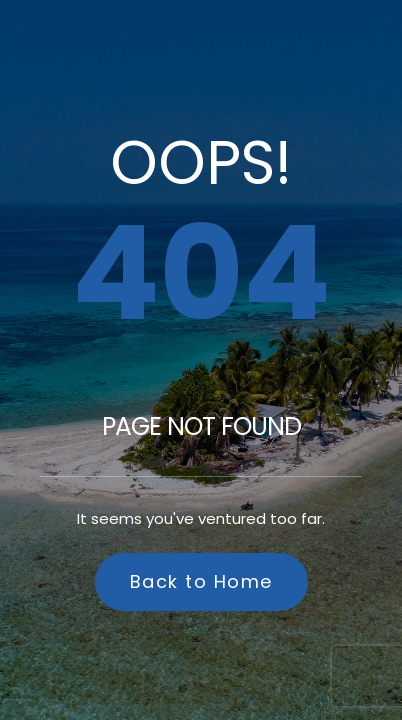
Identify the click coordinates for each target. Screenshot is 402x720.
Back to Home (201, 581)
